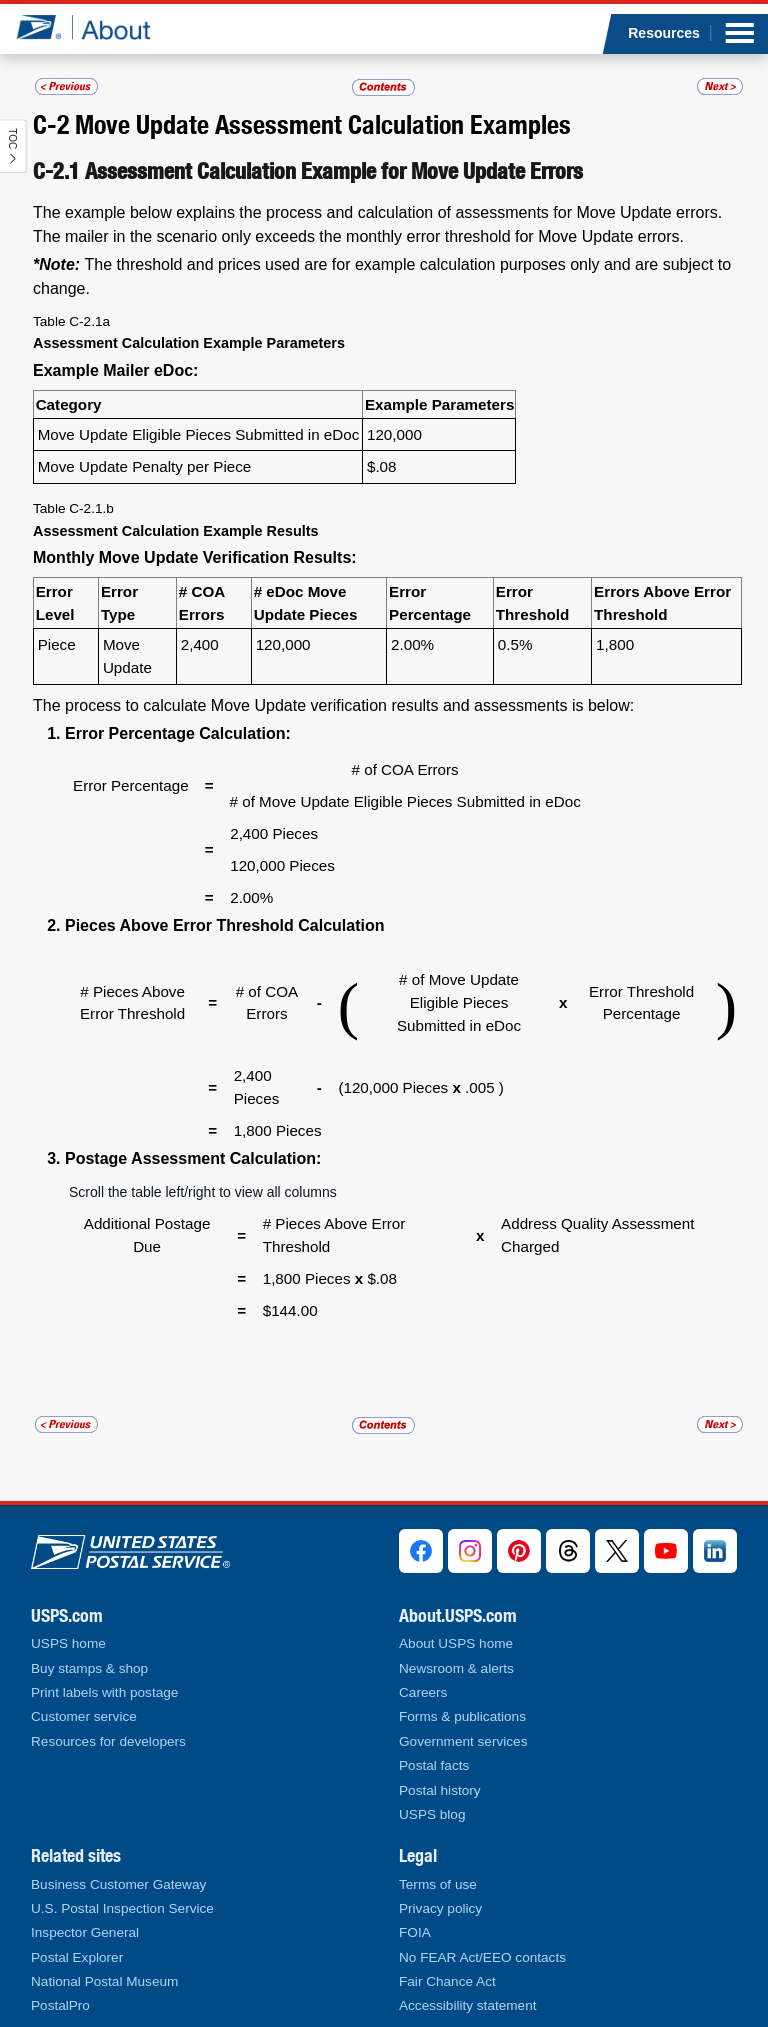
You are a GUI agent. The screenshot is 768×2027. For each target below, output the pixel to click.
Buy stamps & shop (89, 1668)
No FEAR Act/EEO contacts (482, 1957)
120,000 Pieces (282, 865)
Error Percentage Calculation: (178, 733)
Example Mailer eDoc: (115, 370)
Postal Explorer (77, 1957)
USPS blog (432, 1814)
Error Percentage (131, 785)
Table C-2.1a (71, 321)
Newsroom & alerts (456, 1668)
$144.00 (290, 1281)
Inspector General (85, 1932)
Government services (463, 1741)
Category (69, 404)
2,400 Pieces (274, 833)
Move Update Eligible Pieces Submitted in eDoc (199, 434)
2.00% (412, 644)
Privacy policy (440, 1908)
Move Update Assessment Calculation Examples (323, 124)
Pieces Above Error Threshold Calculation (225, 925)
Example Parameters (439, 404)
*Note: (56, 264)
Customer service (84, 1716)
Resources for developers (108, 1741)
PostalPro (60, 2005)
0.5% (515, 644)
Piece (57, 644)
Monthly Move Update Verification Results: (195, 557)
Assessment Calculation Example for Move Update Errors (334, 171)
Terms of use (438, 1884)
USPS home (68, 1643)
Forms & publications (462, 1716)
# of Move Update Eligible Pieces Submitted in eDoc (405, 801)
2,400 (200, 644)
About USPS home (456, 1643)
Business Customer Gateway (118, 1884)
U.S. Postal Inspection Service (122, 1908)
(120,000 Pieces (395, 1087)
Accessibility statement (468, 2005)
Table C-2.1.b (73, 508)
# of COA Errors (405, 769)
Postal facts (434, 1765)
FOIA (415, 1932)
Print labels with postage (104, 1692)
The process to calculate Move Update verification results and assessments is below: (333, 705)
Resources (664, 33)
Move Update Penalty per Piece (145, 466)
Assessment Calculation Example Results (176, 531)
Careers (423, 1692)
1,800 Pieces (278, 1130)
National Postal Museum (104, 1981)
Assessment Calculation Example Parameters (189, 343)
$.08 (382, 466)
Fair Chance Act (447, 1981)
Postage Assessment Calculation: (193, 1158)
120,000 (394, 434)
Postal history (440, 1790)
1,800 (615, 644)
